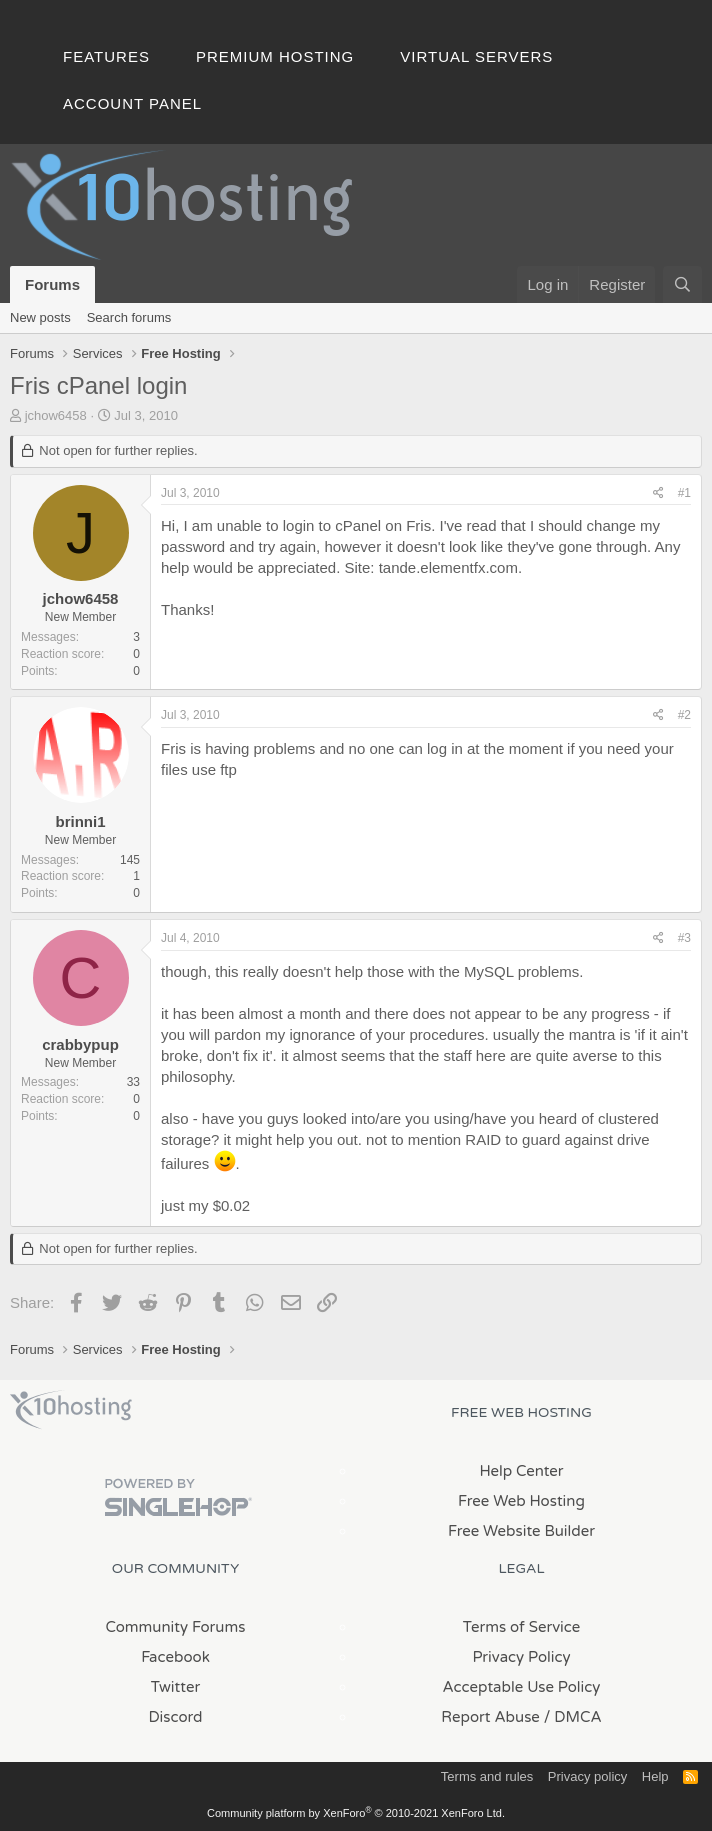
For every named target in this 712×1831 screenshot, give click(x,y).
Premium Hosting (275, 56)
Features (106, 56)
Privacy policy (587, 1776)
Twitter (175, 1687)
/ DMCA (573, 1717)
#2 (684, 715)
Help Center (521, 1471)
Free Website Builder (521, 1531)
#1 (684, 493)
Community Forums (176, 1627)
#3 (684, 938)
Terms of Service (522, 1627)
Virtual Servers (476, 56)
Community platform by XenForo (356, 1813)
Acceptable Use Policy (522, 1687)
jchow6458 (56, 415)
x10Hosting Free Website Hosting (71, 1410)
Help (655, 1776)
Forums (52, 284)
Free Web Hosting (521, 1501)
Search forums (129, 317)
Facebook (175, 1657)
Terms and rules (487, 1776)
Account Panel (132, 103)
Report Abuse (490, 1717)
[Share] (658, 493)
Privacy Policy (521, 1657)
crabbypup (80, 1044)
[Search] (682, 284)
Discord (175, 1717)
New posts (40, 317)
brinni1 (80, 821)
